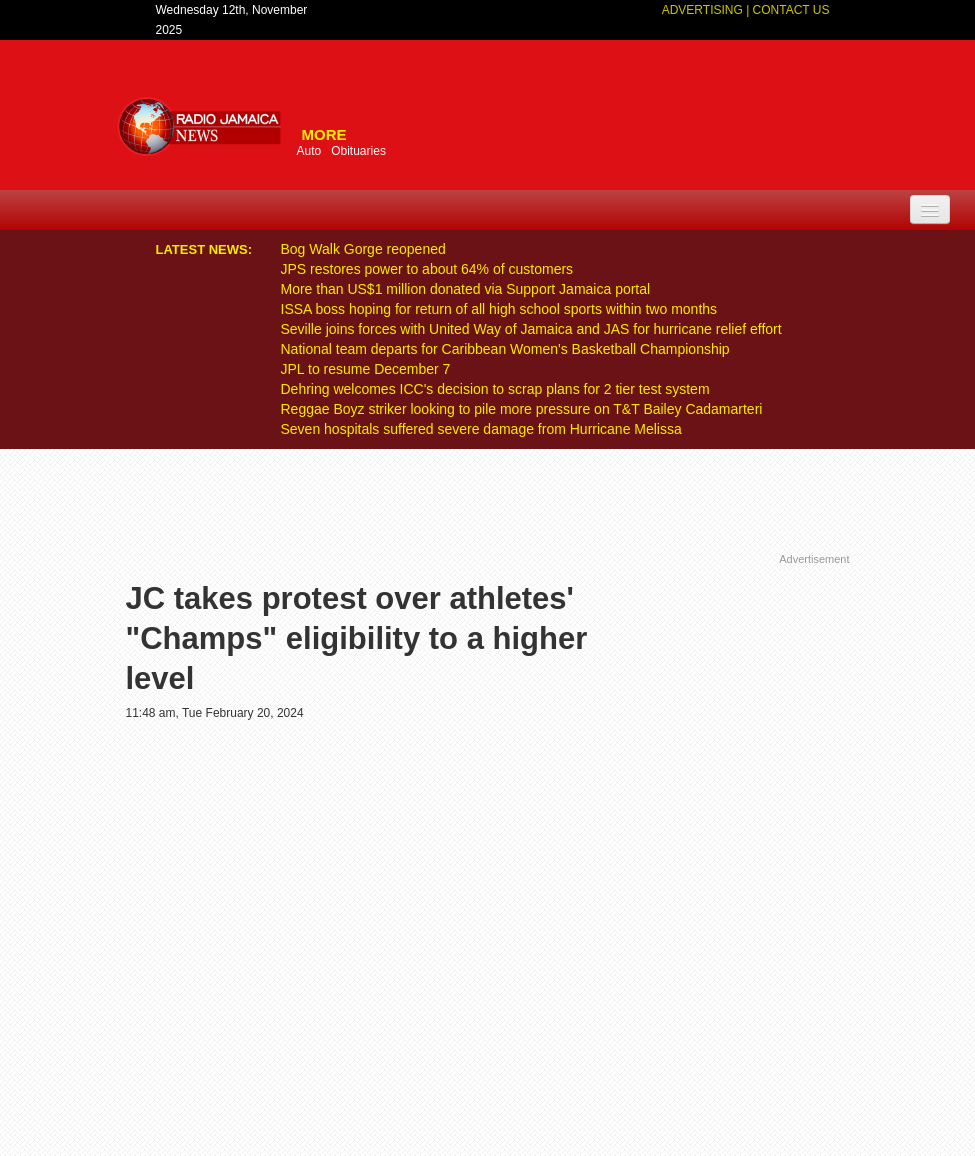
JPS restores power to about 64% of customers (427, 269)
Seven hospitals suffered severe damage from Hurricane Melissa (481, 429)
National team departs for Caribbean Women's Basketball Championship (505, 349)
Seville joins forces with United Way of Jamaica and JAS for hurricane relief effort (531, 329)
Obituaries (358, 151)
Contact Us (791, 10)
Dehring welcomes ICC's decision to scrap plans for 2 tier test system (495, 389)
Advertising (704, 10)
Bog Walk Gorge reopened (363, 249)
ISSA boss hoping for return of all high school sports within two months (499, 309)
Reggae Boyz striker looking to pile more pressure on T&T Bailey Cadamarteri (522, 409)
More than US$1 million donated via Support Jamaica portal (466, 289)
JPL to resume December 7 (366, 369)
